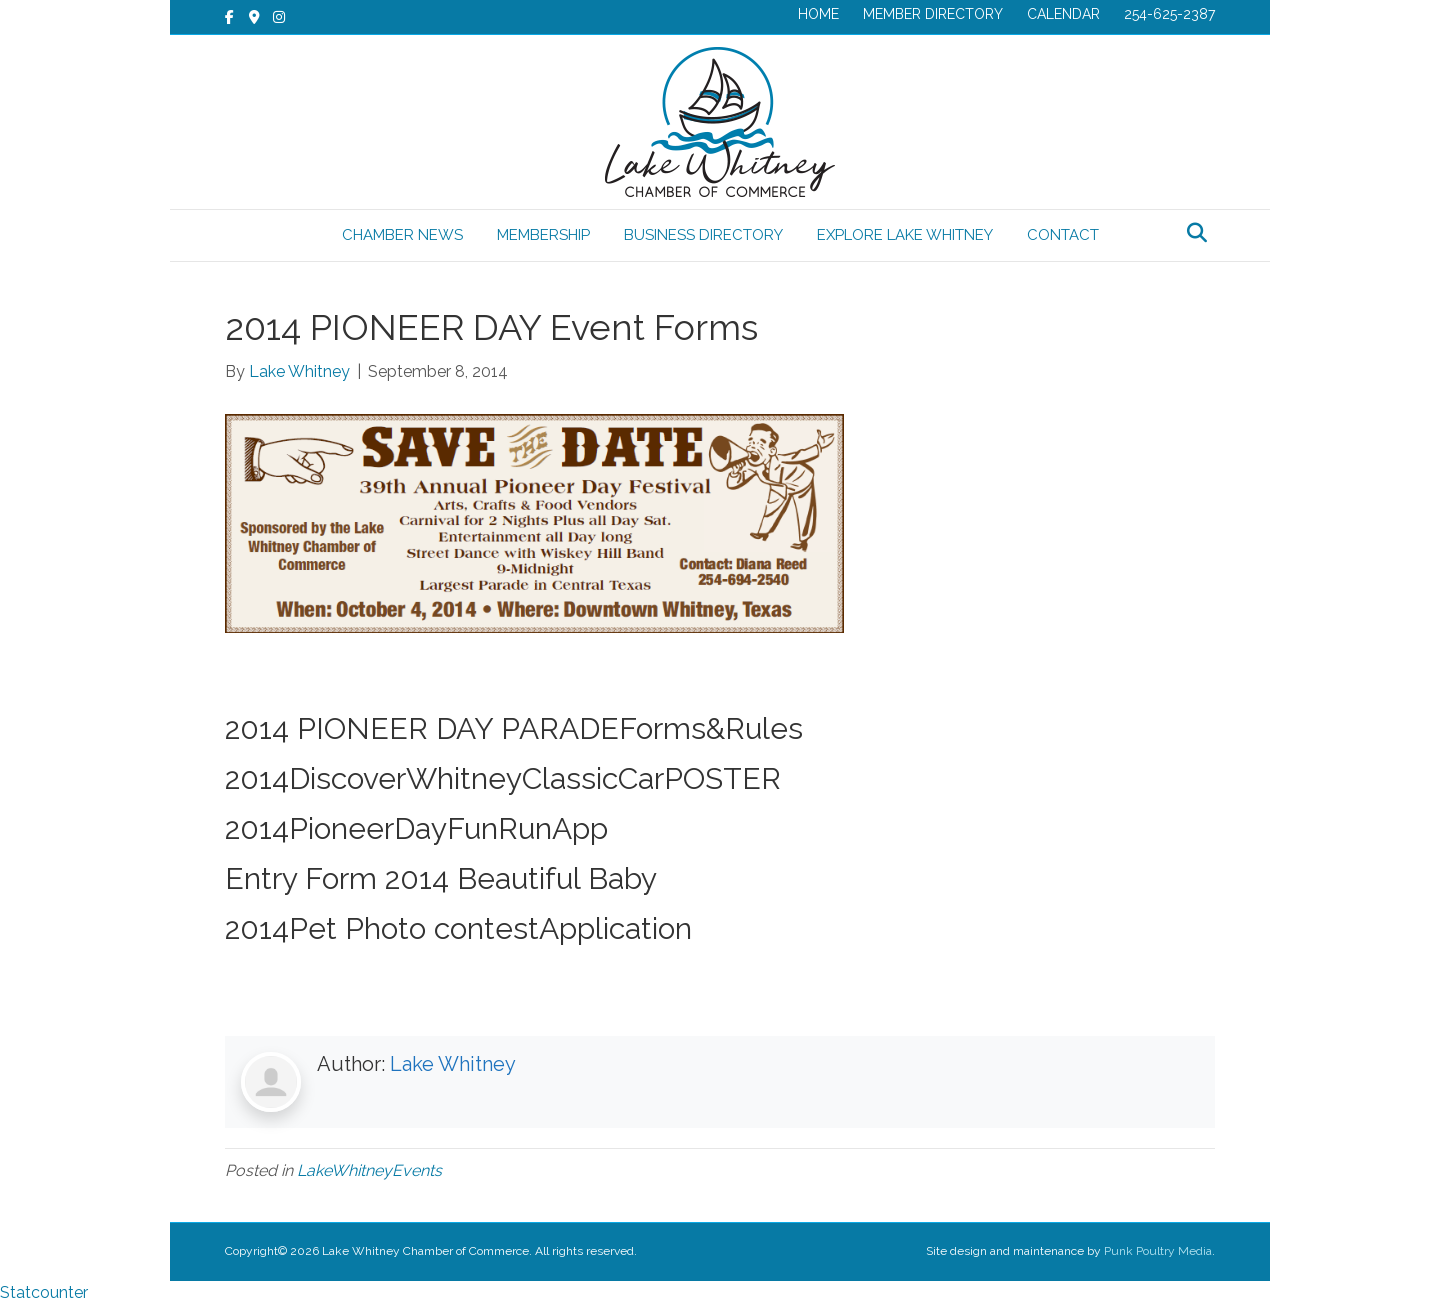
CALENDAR (1063, 14)
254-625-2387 (1169, 14)
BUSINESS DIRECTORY (703, 235)
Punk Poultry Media (1158, 1251)
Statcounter (44, 1292)
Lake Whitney (453, 1064)
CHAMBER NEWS (402, 235)
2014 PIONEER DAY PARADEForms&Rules (514, 728)
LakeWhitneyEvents (369, 1170)
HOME (818, 14)
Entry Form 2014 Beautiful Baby (441, 878)
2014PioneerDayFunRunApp (416, 828)
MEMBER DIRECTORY (933, 14)
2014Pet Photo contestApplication (458, 928)
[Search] (1197, 233)
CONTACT (1063, 235)
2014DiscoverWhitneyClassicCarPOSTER (503, 778)
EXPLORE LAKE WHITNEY (905, 235)
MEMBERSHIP (543, 235)
